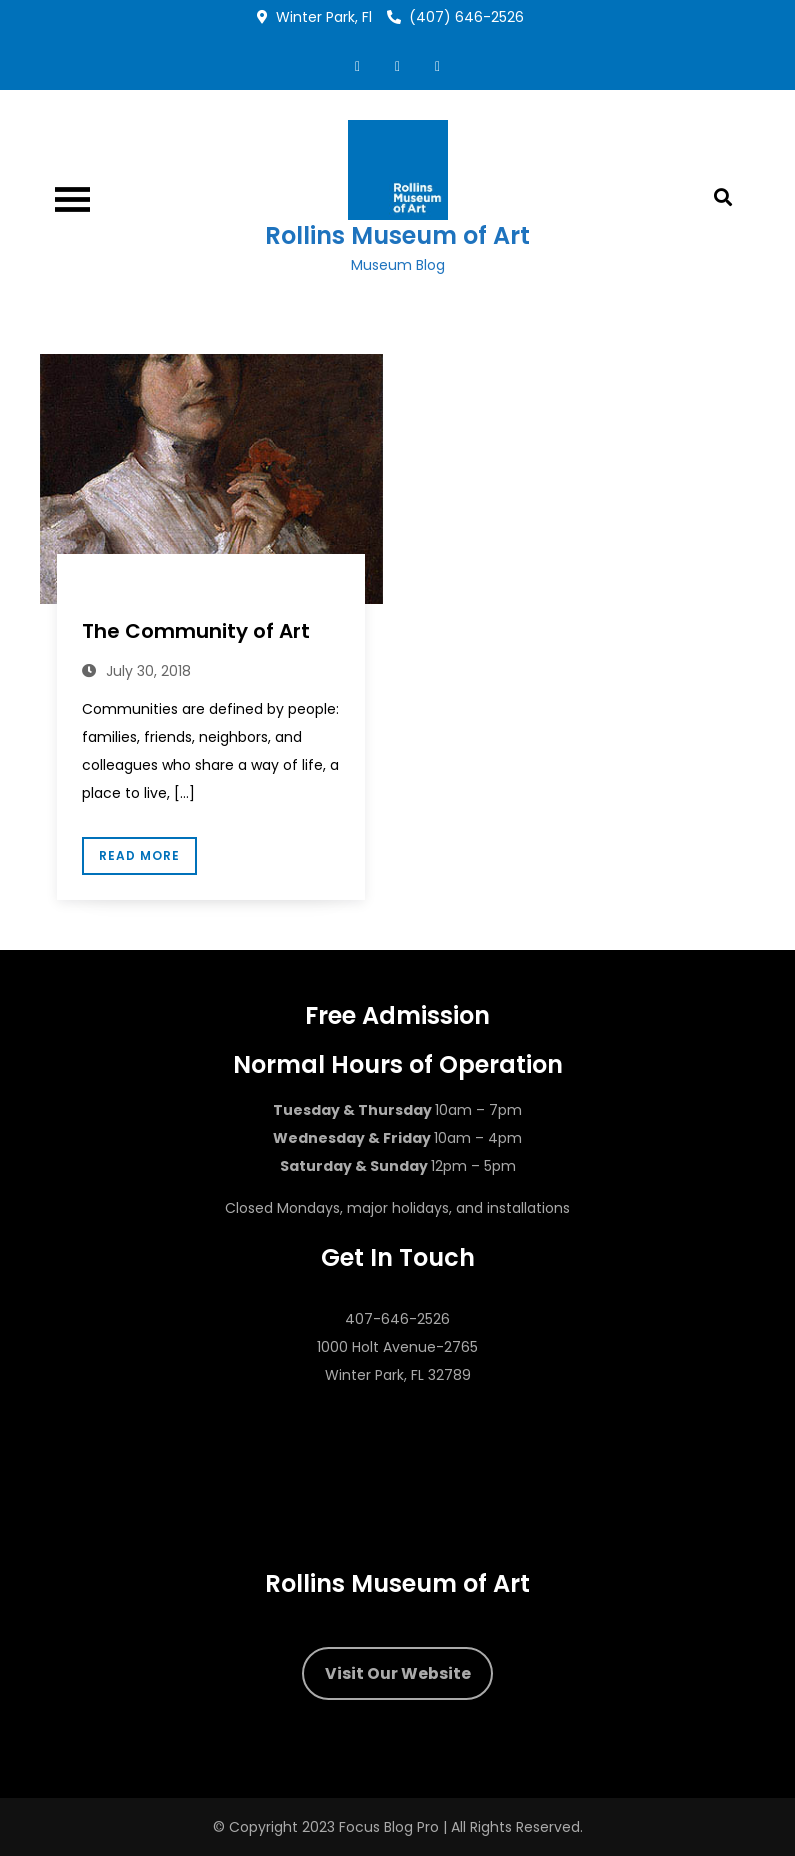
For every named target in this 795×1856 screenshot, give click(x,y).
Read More (139, 855)
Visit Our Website (398, 1673)
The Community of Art (196, 631)
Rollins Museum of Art (397, 235)
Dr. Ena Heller (136, 593)
